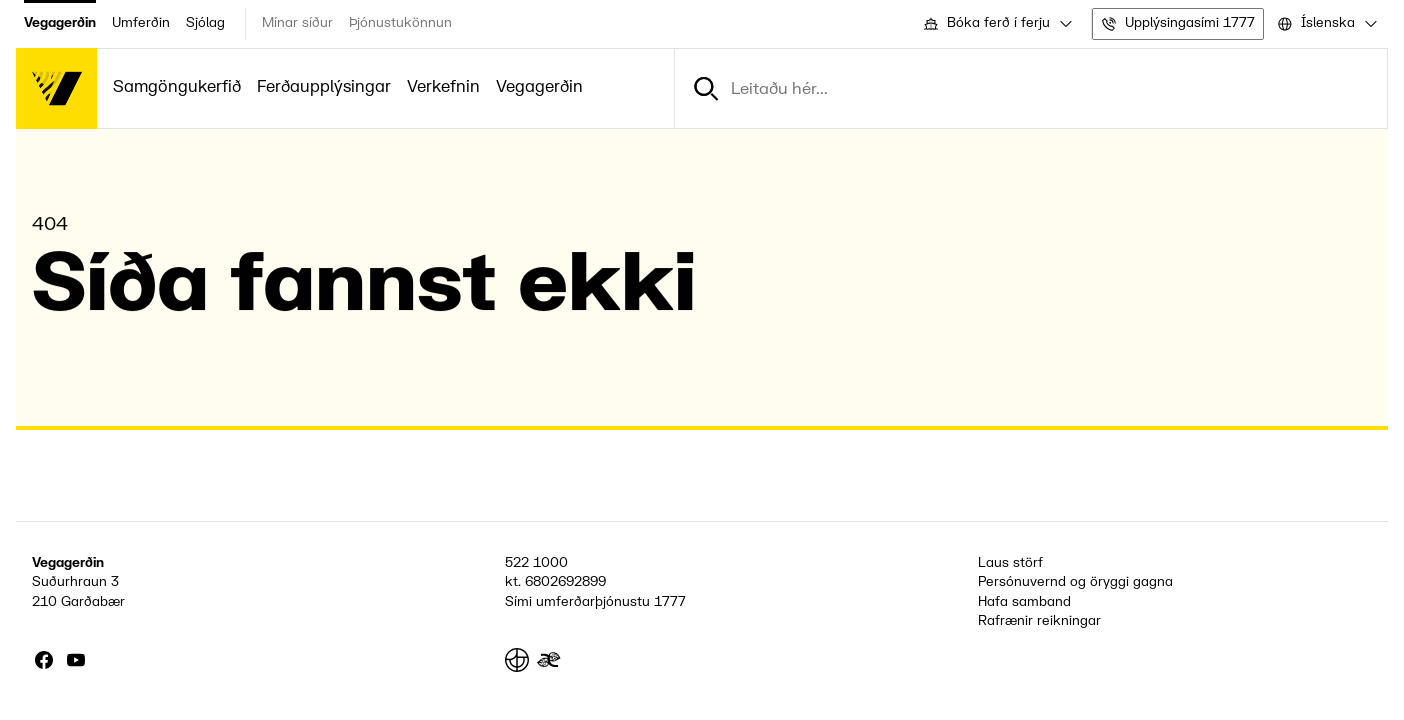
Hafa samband (1024, 602)
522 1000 (536, 563)
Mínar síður (297, 23)
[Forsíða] (56, 88)
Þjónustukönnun (400, 23)
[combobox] (996, 24)
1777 (670, 602)
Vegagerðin (60, 23)
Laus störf (1010, 563)
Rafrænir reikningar (1039, 621)
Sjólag (205, 23)
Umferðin (141, 23)
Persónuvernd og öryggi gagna (1075, 582)
